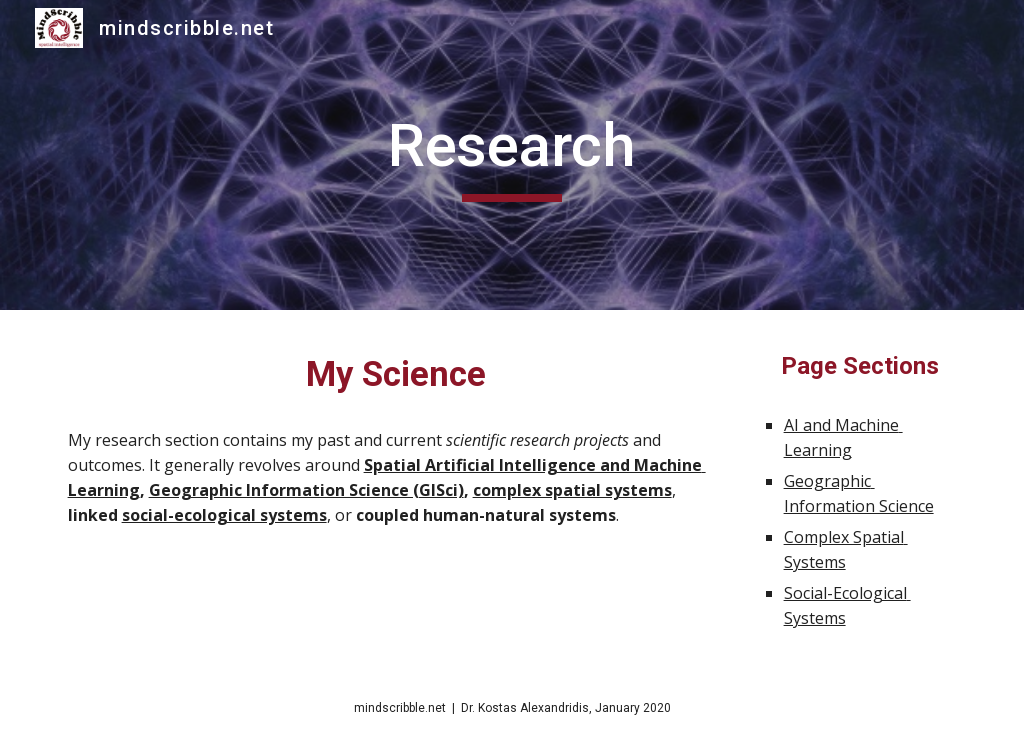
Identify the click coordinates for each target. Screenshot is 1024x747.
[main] (511, 155)
